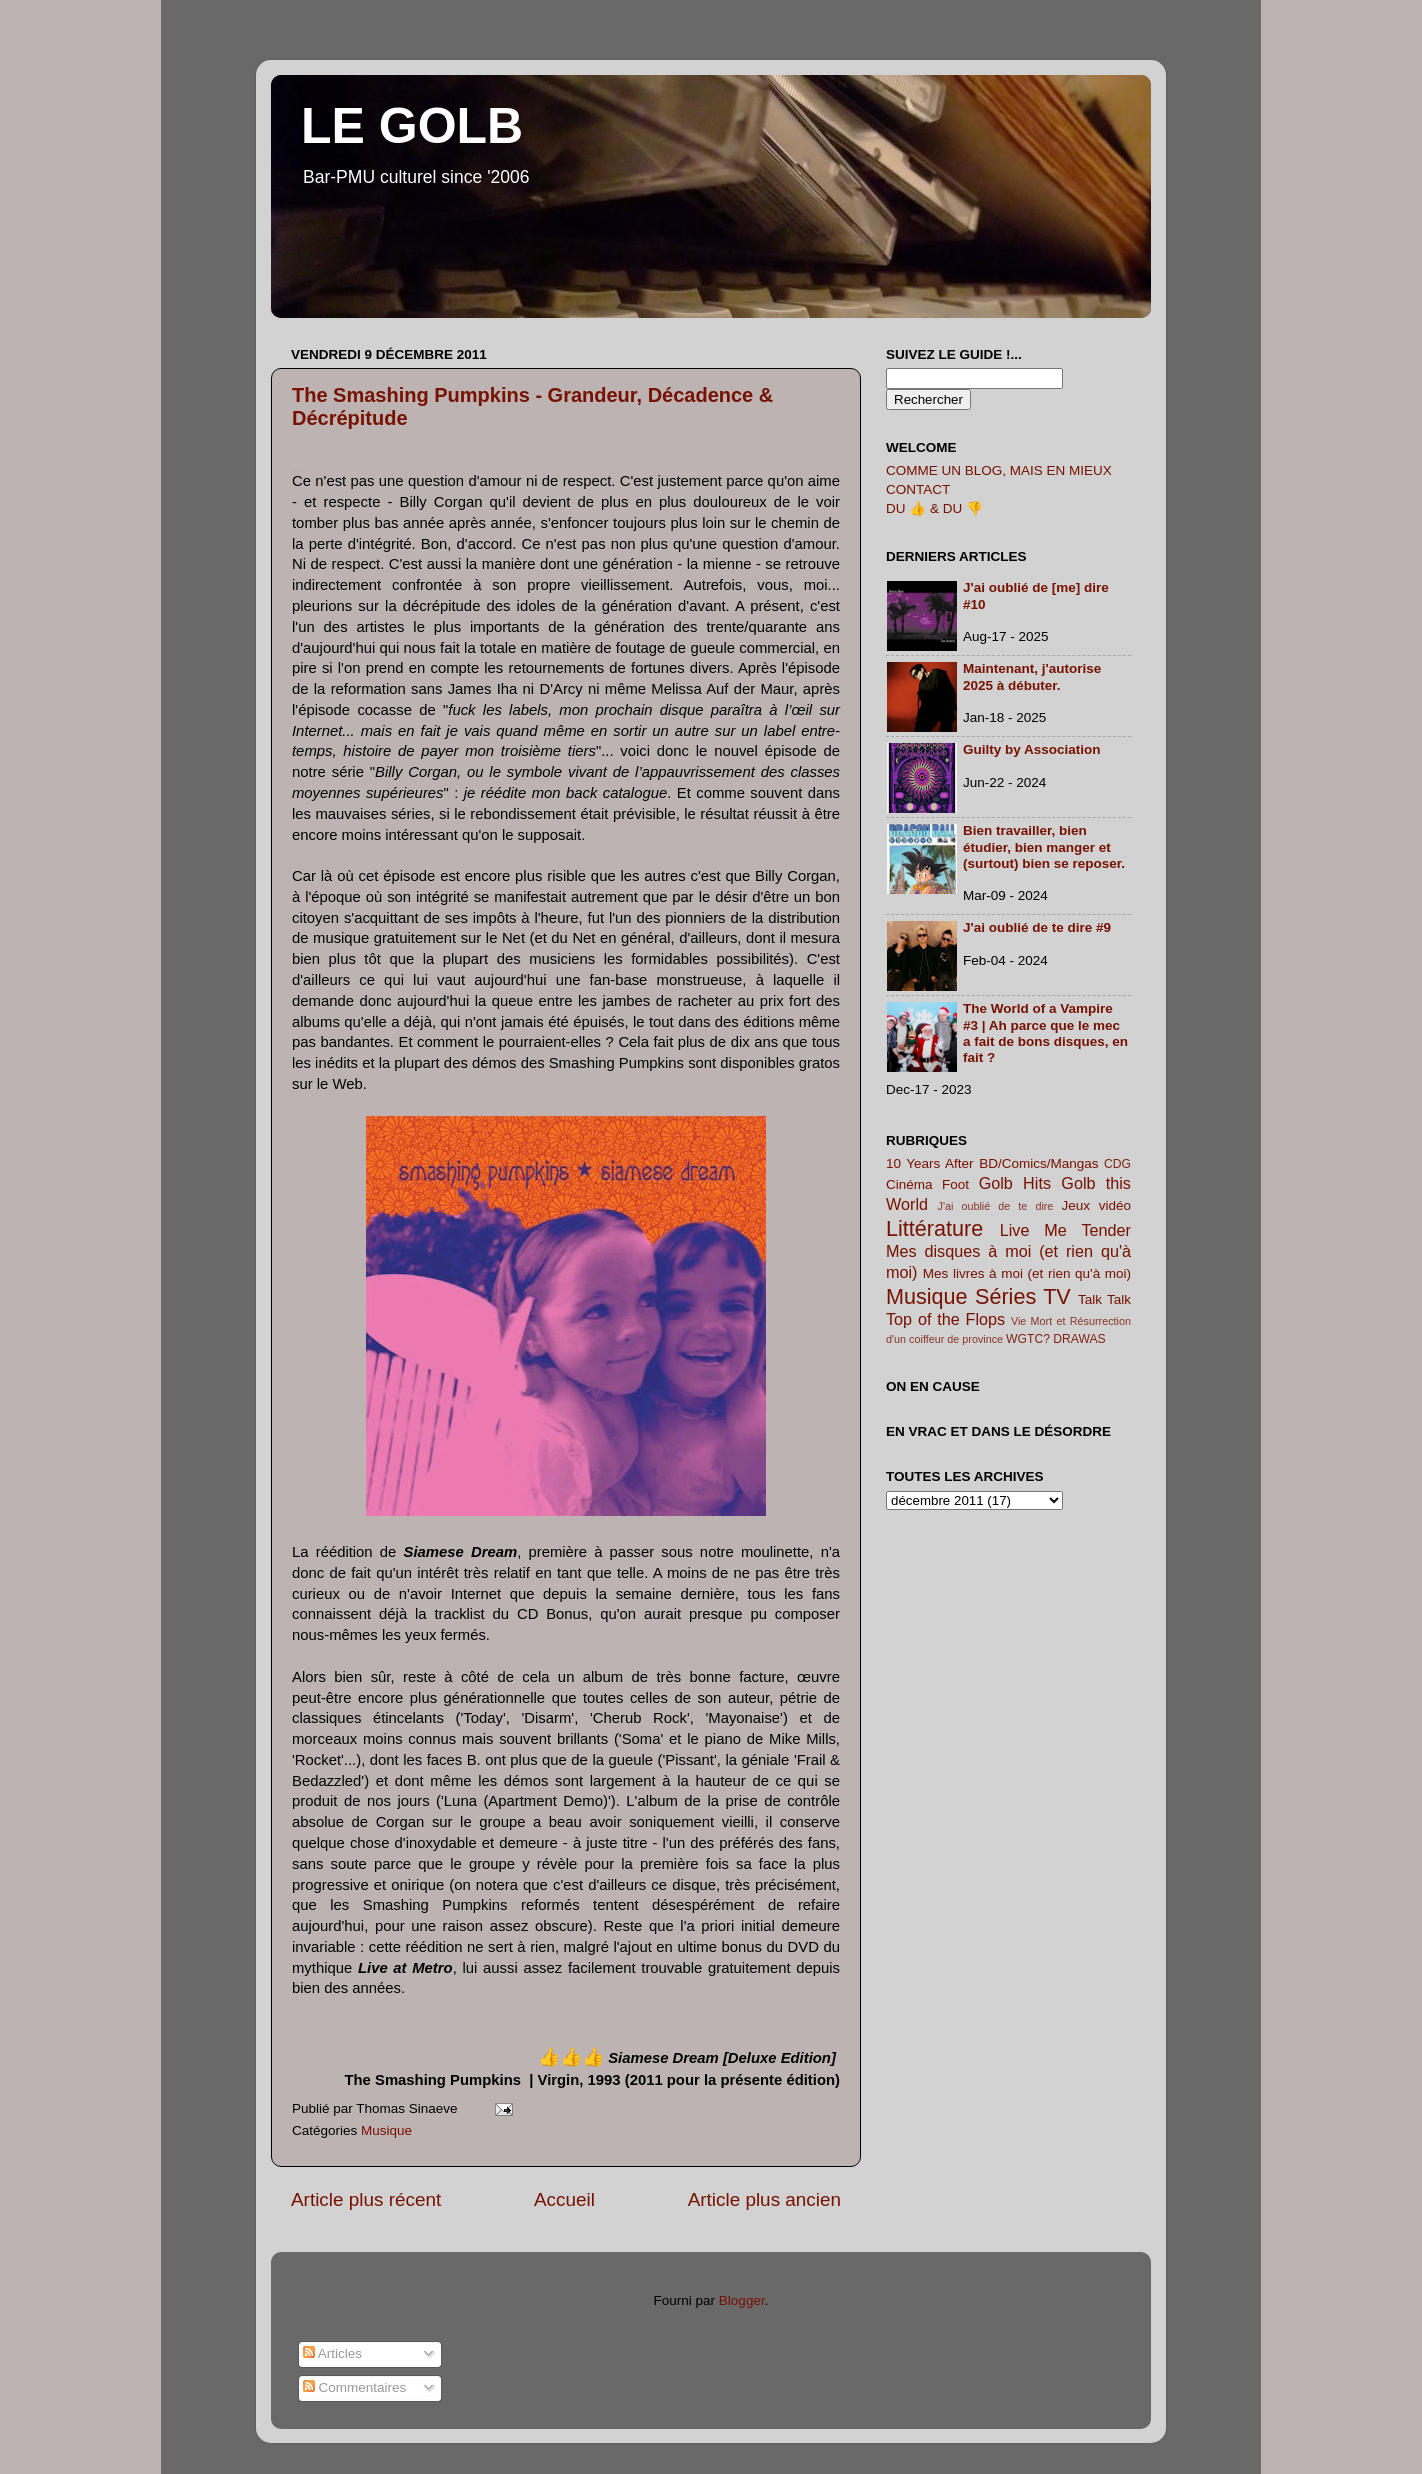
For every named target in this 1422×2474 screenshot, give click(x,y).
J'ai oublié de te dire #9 (1037, 927)
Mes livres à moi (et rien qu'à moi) (1027, 1273)
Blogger (742, 2300)
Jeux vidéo (1096, 1205)
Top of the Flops (945, 1319)
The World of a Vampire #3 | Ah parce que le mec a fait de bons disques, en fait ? (1045, 1033)
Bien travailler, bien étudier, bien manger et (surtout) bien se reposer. (1044, 846)
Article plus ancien (764, 2199)
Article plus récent (366, 2199)
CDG (1117, 1164)
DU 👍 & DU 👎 (934, 508)
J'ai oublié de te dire (996, 1206)
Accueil (564, 2199)
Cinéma (909, 1184)
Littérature (934, 1228)
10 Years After (930, 1163)
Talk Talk (1104, 1299)
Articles (332, 2353)
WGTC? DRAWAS (1056, 1339)
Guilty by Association (1032, 749)
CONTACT (918, 489)
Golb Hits (1015, 1183)
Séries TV (1023, 1296)
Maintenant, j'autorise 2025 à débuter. (1032, 676)
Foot (955, 1184)
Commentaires (355, 2387)
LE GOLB (412, 126)
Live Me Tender (1065, 1230)
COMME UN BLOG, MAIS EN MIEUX (999, 470)
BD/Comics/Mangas (1038, 1163)
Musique (386, 2130)
